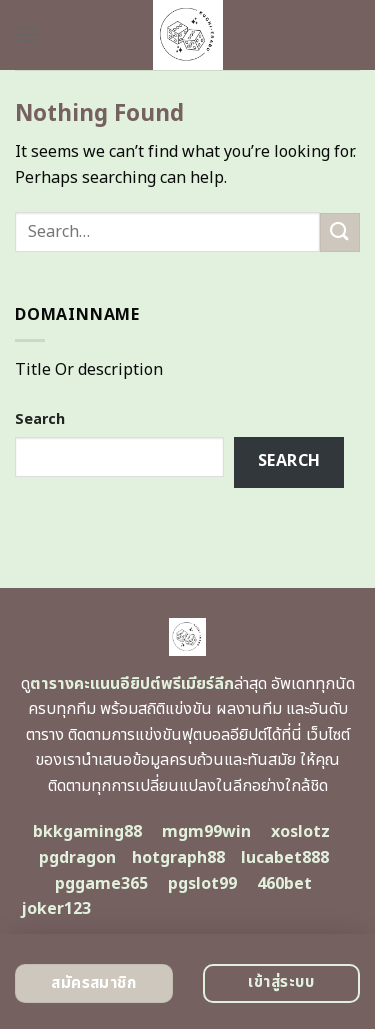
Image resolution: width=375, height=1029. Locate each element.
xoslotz (300, 832)
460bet (284, 884)
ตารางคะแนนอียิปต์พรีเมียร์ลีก (132, 684)
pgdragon (77, 858)
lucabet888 (285, 858)
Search (40, 419)
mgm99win (206, 832)
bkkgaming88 (87, 832)
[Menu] (27, 34)
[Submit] (340, 232)
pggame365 (101, 884)
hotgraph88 (178, 858)
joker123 (56, 909)
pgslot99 (202, 884)
